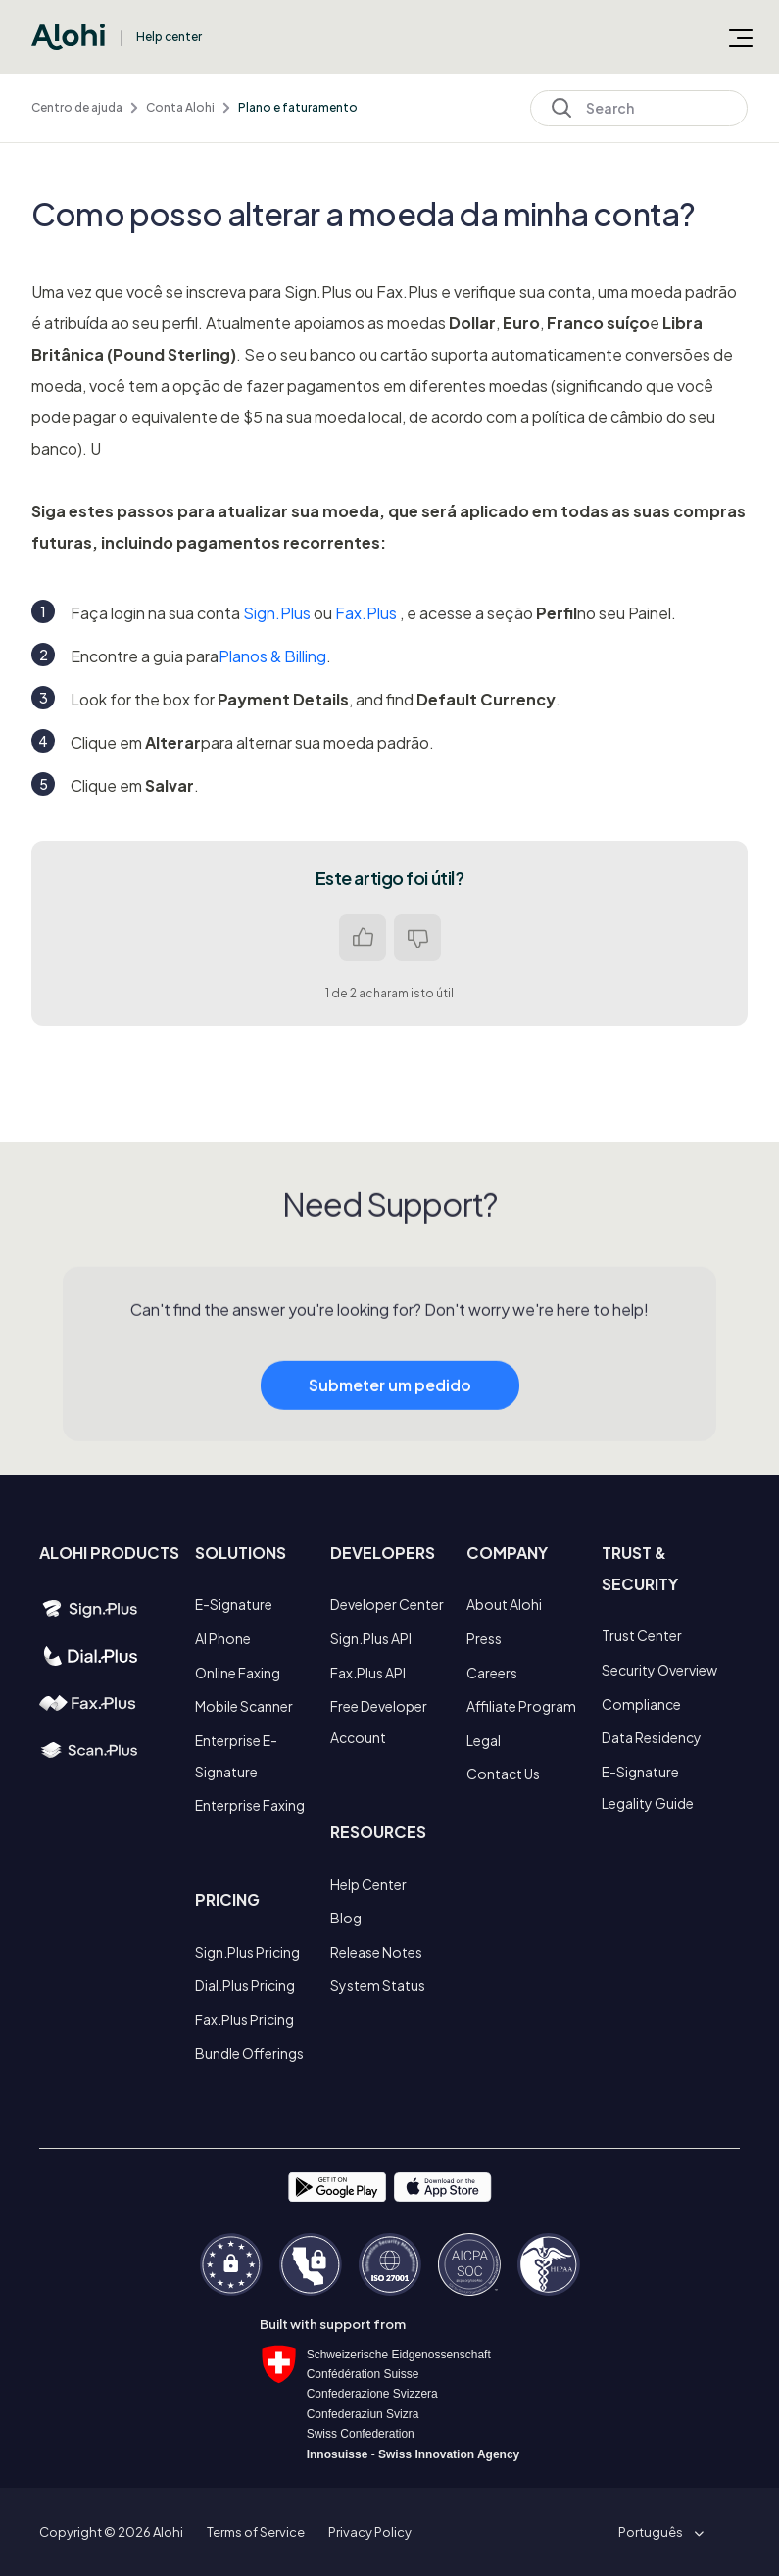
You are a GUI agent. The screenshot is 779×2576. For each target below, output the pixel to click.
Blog (346, 1917)
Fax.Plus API (368, 1672)
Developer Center (387, 1604)
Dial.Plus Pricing (245, 1985)
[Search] (639, 108)
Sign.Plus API (371, 1638)
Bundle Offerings (249, 2053)
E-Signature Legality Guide (648, 1787)
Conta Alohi (180, 107)
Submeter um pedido (390, 1414)
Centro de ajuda (76, 107)
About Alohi (504, 1604)
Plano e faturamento (298, 107)
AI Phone (223, 1638)
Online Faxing (237, 1672)
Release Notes (376, 1952)
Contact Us (503, 1773)
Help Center (368, 1884)
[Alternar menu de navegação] (740, 37)
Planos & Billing (272, 656)
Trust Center (642, 1635)
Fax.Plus (366, 613)
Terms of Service (256, 2532)
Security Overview (659, 1669)
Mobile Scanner (244, 1706)
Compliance (641, 1704)
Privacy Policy (370, 2532)
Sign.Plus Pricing (247, 1952)
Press (484, 1638)
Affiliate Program (521, 1706)
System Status (377, 1985)
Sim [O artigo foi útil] (362, 937)
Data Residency (652, 1737)
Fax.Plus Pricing (244, 2019)
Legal (483, 1740)
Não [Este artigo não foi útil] (417, 937)
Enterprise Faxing (250, 1805)
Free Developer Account (378, 1721)
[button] (657, 2532)
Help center (169, 36)
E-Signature (233, 1604)
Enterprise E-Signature (236, 1755)
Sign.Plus (277, 613)
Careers (491, 1672)
